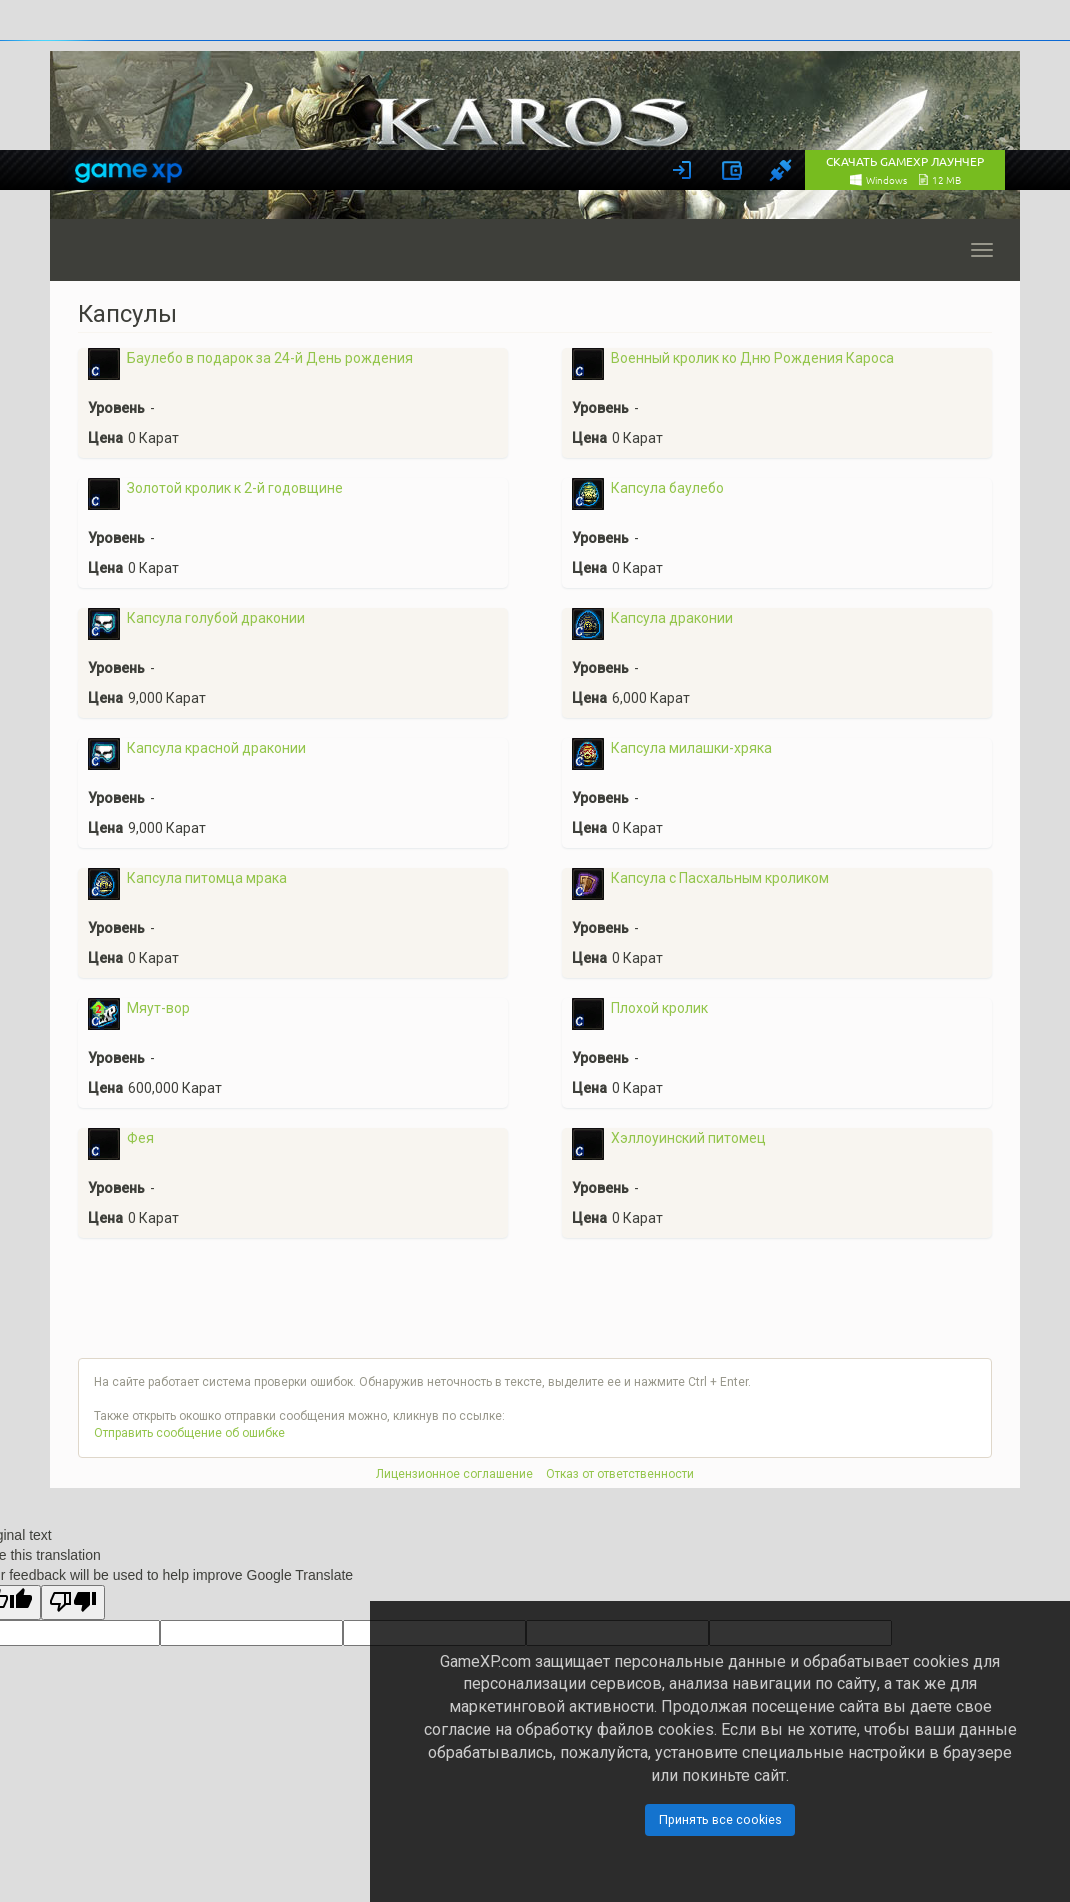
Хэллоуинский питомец (688, 1138)
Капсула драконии (672, 618)
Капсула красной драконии (216, 748)
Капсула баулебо (667, 488)
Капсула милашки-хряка (691, 748)
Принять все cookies (720, 1819)
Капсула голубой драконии (216, 618)
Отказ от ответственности (620, 1474)
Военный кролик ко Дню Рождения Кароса (752, 358)
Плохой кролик (659, 1008)
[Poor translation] (73, 1602)
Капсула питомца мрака (207, 878)
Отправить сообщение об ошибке (189, 1433)
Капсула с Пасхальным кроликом (720, 878)
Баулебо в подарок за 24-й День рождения (270, 358)
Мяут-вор (158, 1008)
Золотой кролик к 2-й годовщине (235, 488)
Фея (140, 1138)
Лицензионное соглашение (454, 1474)
